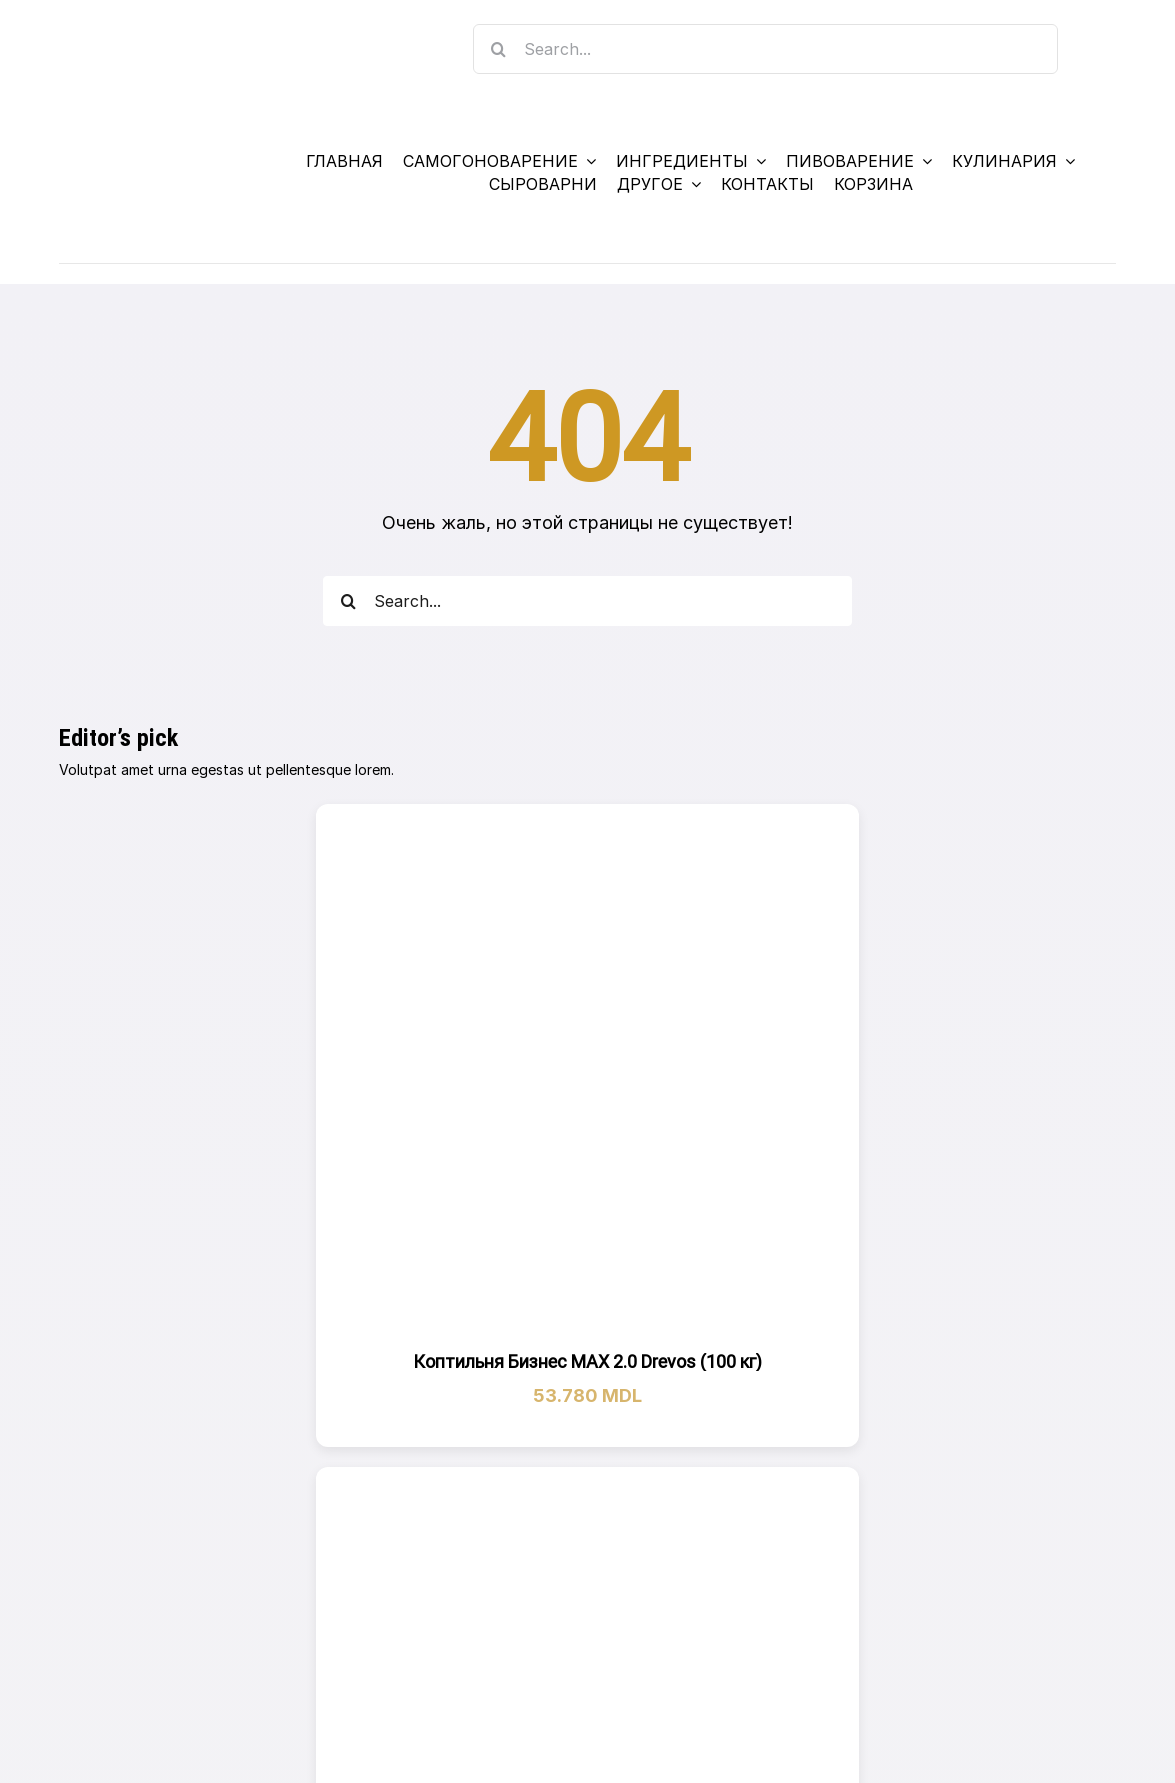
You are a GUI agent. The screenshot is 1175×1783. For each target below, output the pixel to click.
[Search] (498, 49)
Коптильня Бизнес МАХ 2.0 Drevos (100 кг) (587, 1361)
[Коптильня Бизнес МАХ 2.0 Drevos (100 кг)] (588, 1076)
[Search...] (765, 49)
